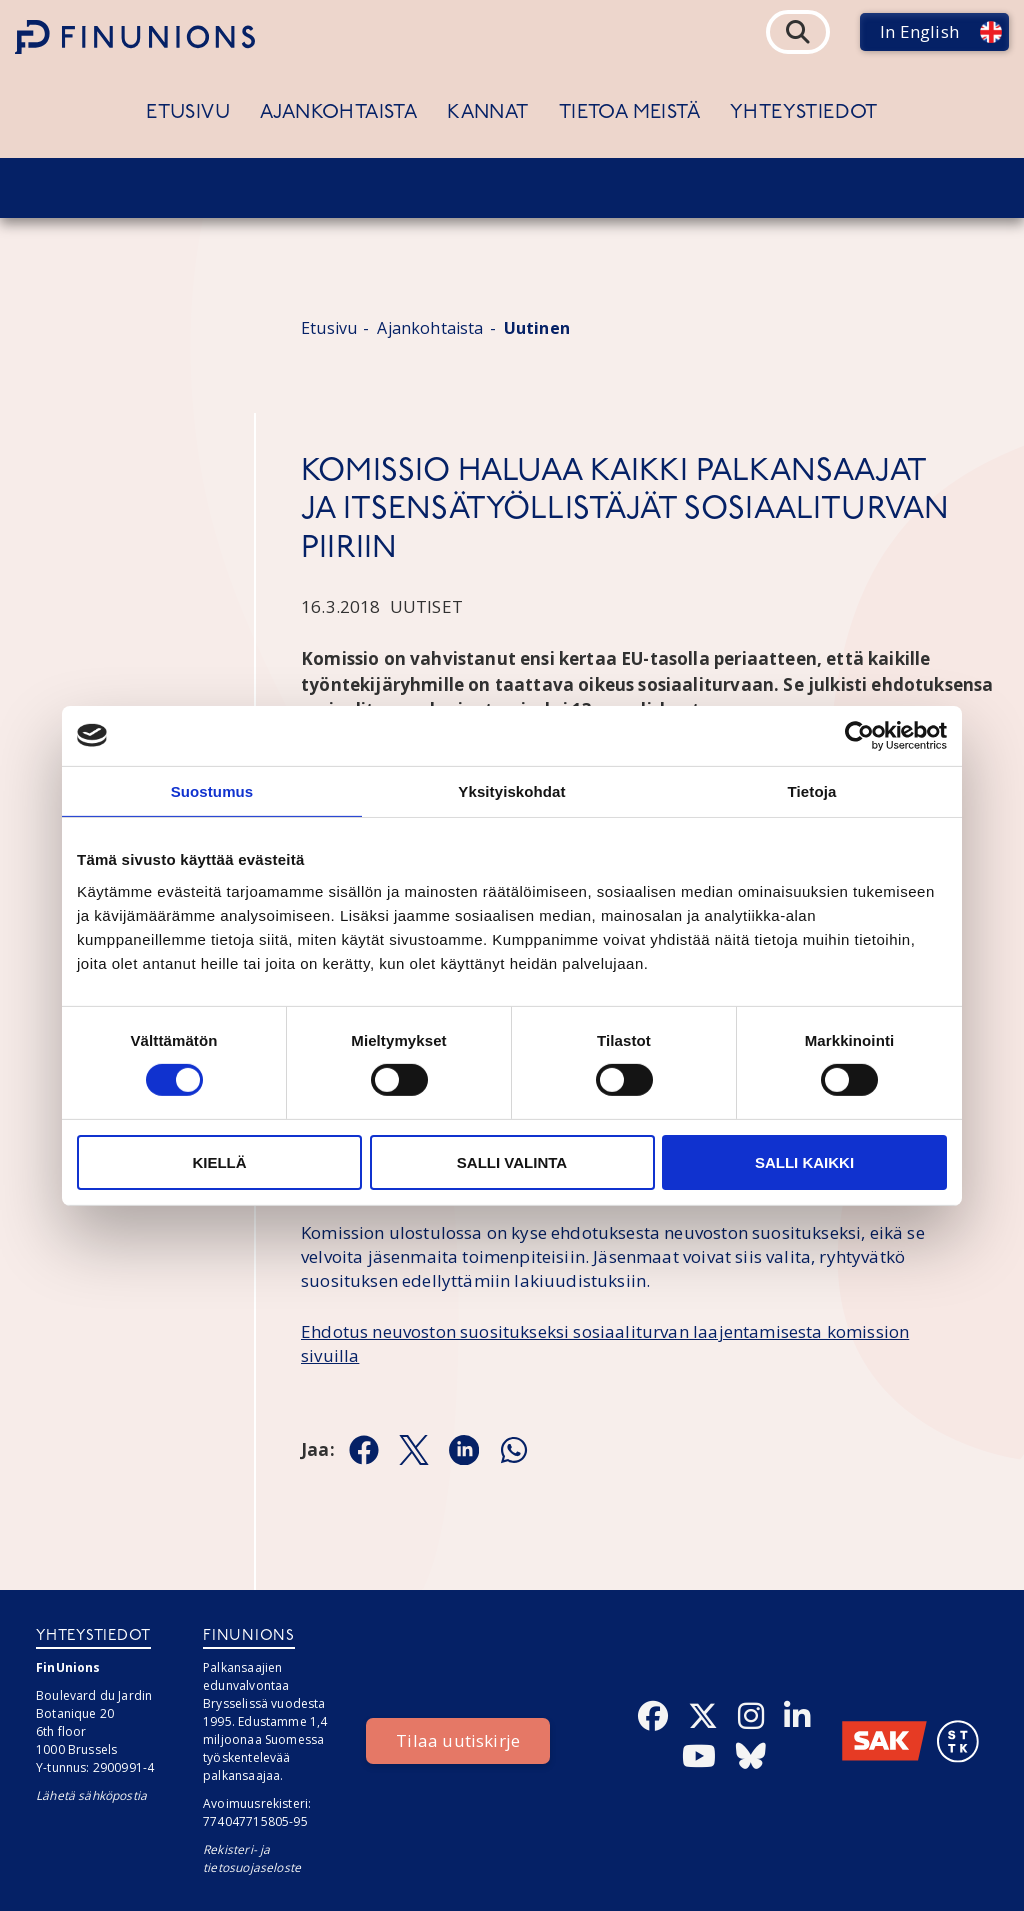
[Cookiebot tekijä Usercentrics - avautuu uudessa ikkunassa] (859, 735)
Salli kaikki (804, 1162)
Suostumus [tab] (212, 790)
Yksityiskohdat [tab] (511, 790)
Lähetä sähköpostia (91, 1795)
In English (919, 31)
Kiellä (219, 1162)
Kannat (487, 113)
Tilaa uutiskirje (458, 1740)
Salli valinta (512, 1162)
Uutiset (426, 606)
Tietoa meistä (629, 113)
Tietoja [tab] (812, 790)
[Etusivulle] (135, 37)
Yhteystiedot (804, 113)
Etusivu (188, 113)
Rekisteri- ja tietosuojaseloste (252, 1858)
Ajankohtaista (338, 113)
